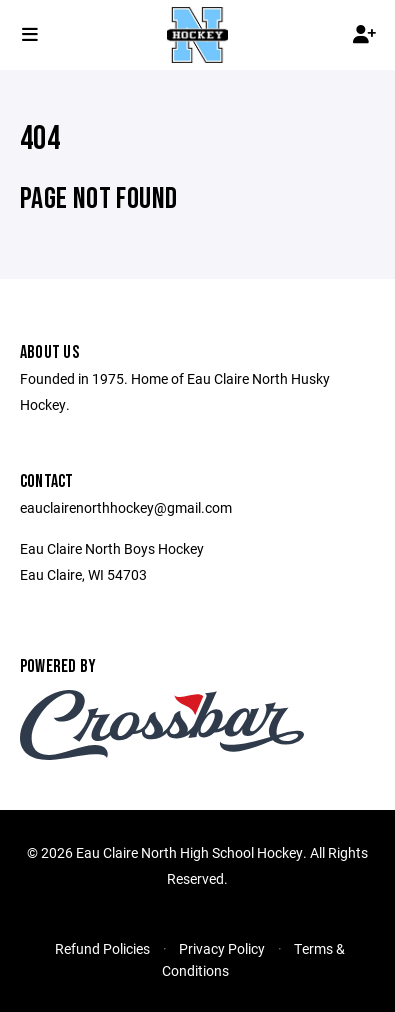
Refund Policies (102, 948)
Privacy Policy (222, 948)
